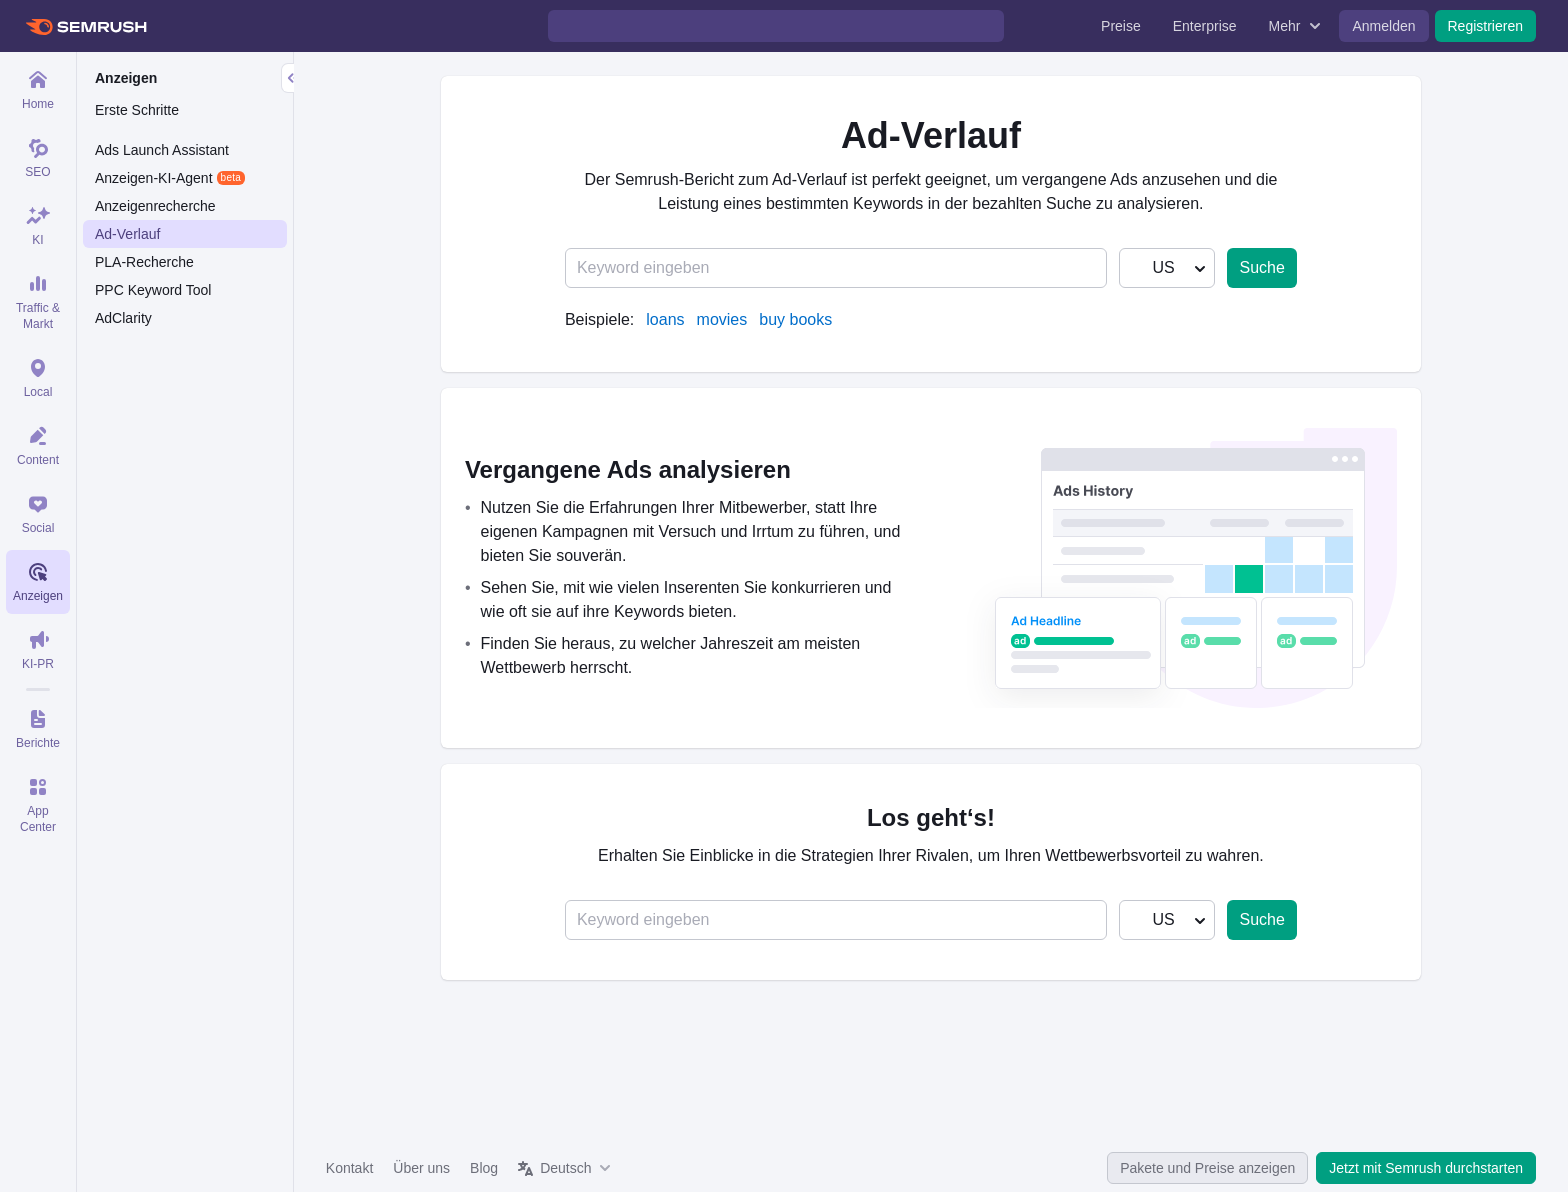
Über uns (421, 1168)
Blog (484, 1168)
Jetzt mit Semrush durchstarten (1426, 1168)
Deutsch (565, 1168)
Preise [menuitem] (1121, 26)
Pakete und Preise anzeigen (1207, 1168)
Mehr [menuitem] (1285, 26)
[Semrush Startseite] (85, 26)
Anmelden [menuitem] (1383, 26)
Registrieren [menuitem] (1485, 26)
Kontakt (349, 1168)
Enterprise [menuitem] (1205, 26)
